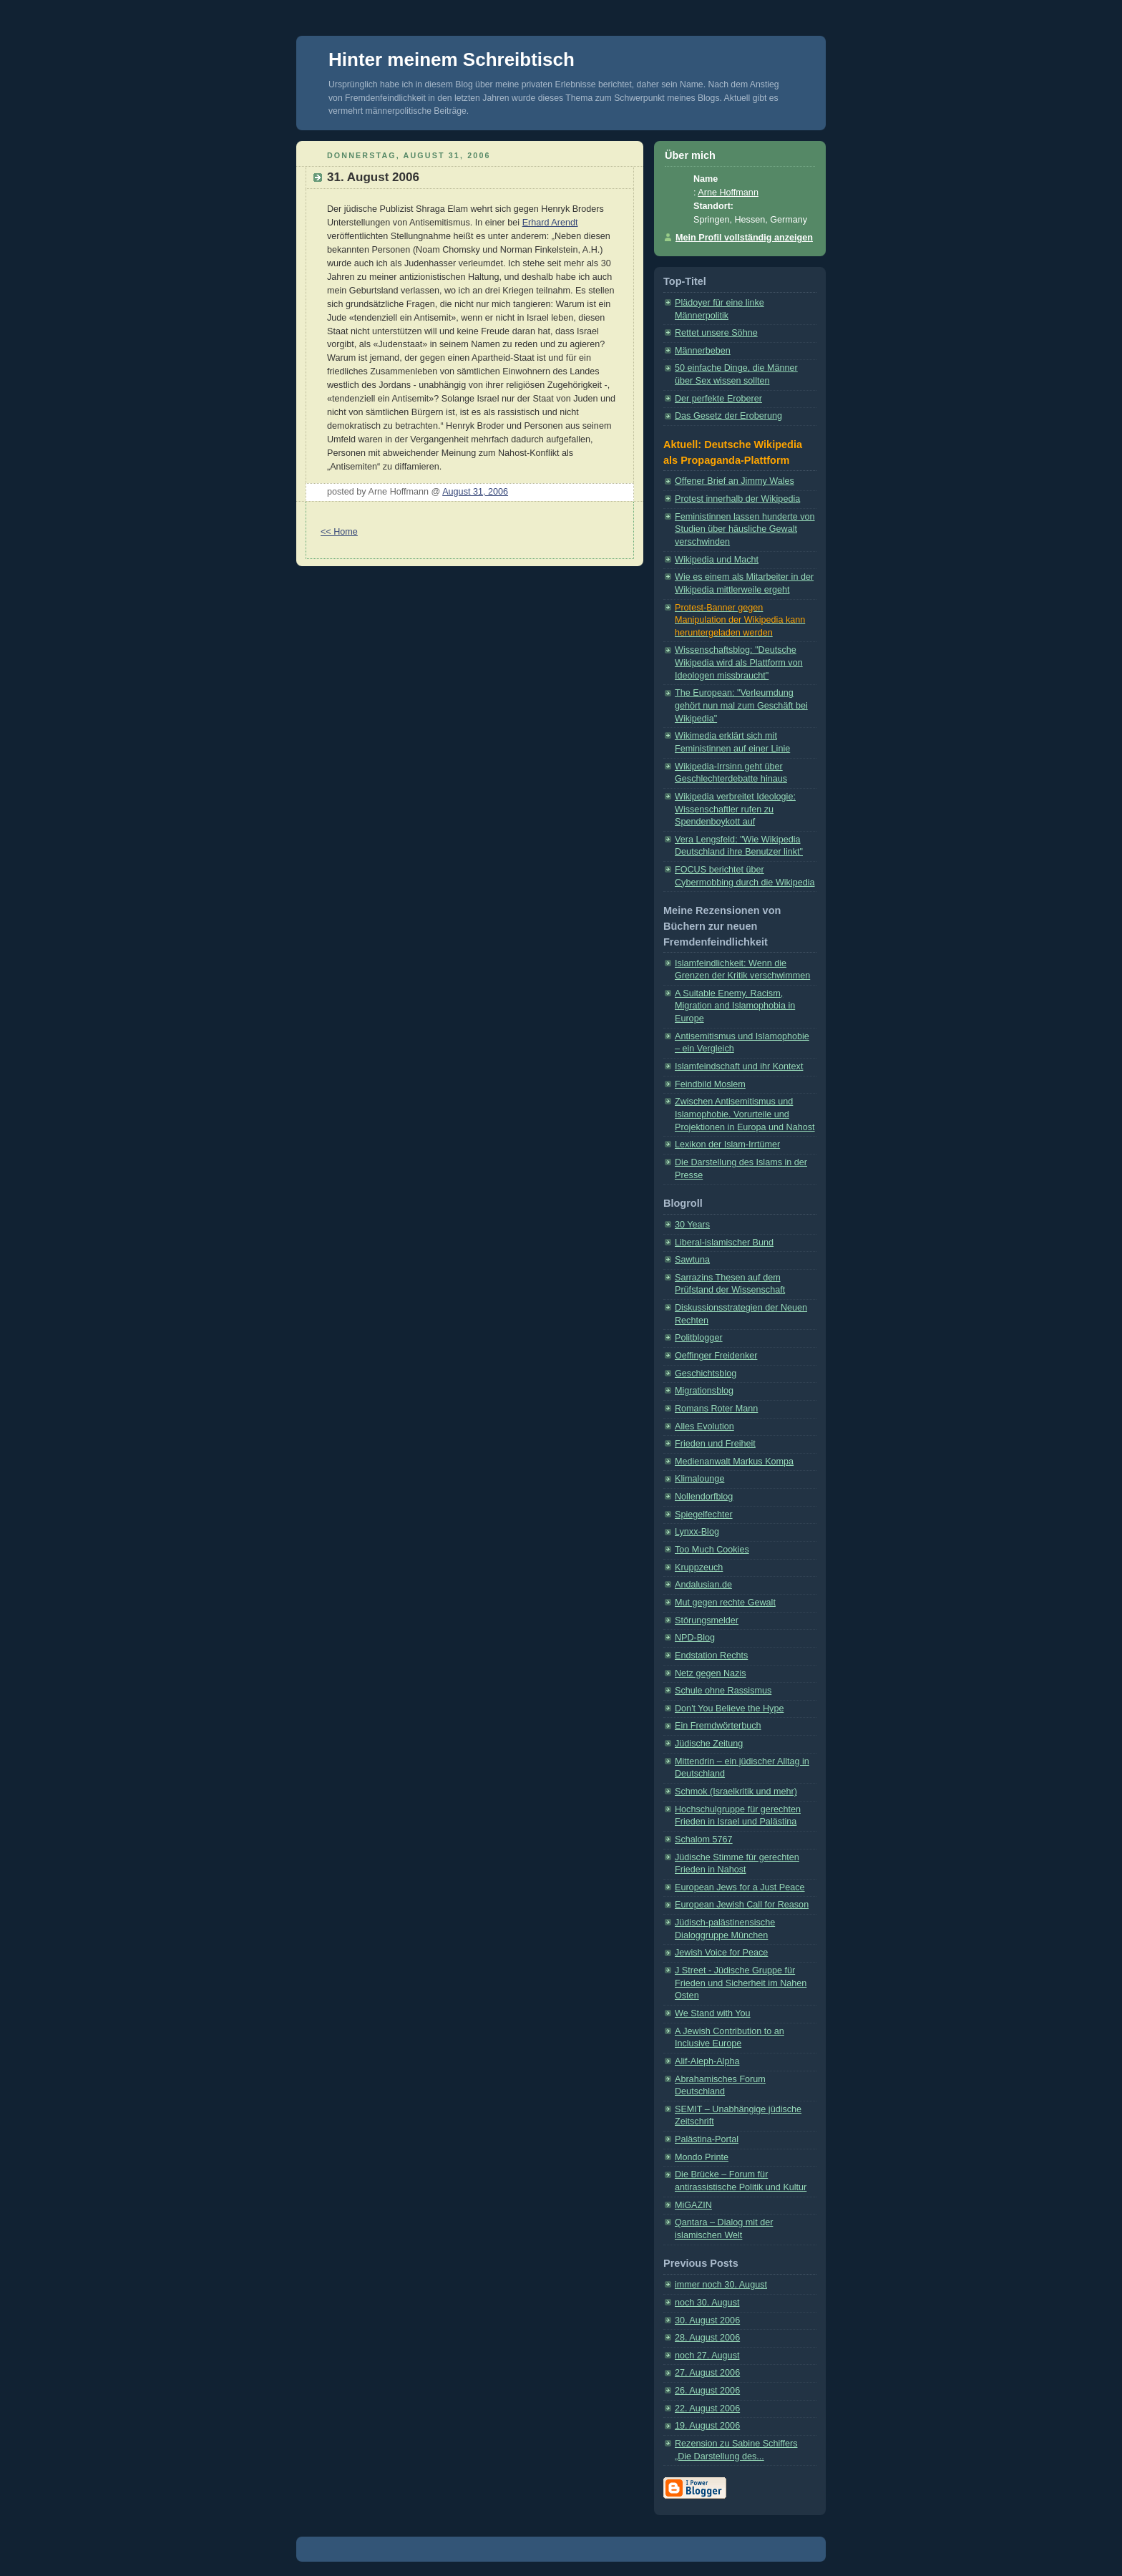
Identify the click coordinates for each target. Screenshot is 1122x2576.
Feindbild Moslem (710, 1084)
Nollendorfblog (704, 1497)
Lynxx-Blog (697, 1532)
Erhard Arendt (550, 223)
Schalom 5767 (704, 1839)
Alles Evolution (704, 1426)
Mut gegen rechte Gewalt (725, 1603)
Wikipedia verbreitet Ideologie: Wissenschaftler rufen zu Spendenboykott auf (735, 809)
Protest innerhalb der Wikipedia (737, 499)
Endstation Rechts (711, 1656)
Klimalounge (699, 1479)
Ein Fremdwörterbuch (718, 1726)
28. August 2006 (707, 2338)
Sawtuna (692, 1260)
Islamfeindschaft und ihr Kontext (739, 1066)
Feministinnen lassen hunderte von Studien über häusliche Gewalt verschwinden (745, 529)
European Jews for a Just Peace (740, 1887)
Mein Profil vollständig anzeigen (744, 238)
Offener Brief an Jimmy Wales (734, 481)
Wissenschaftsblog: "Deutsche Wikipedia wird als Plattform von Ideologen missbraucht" (739, 662)
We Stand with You (713, 2013)
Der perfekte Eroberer (718, 399)
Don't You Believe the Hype (729, 1708)
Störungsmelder (706, 1620)
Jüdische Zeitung (709, 1744)
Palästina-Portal (706, 2139)
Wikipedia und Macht (716, 560)
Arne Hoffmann (728, 193)
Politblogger (699, 1338)
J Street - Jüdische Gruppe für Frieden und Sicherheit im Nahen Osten (740, 1983)
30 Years (692, 1225)
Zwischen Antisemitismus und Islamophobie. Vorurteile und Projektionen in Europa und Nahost (745, 1114)
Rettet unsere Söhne (716, 333)
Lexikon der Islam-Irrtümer (727, 1144)
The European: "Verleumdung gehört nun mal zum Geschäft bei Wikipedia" (741, 705)
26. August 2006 (707, 2391)
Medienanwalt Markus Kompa (734, 1462)
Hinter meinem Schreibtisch (451, 59)
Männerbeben (703, 351)
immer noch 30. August (721, 2285)
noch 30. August (707, 2303)
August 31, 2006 (475, 492)
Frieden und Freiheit (715, 1444)
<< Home (339, 532)
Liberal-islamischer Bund (724, 1243)
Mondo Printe (701, 2157)
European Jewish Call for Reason (742, 1905)
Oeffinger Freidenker (716, 1356)
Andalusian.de (703, 1585)
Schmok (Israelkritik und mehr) (736, 1792)
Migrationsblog (704, 1391)
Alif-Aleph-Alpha (707, 2061)
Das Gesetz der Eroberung (728, 416)
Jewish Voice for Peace (721, 1953)
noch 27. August (707, 2356)
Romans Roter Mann (716, 1409)
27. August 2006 (707, 2373)
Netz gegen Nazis (710, 1673)
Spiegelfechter (704, 1515)
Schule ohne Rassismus (723, 1691)
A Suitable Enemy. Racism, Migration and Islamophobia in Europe (735, 1006)
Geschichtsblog (705, 1374)
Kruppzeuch (699, 1567)
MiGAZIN (693, 2205)
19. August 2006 (707, 2426)
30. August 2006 (707, 2320)
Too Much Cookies (712, 1550)
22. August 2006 (707, 2409)
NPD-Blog (695, 1638)
